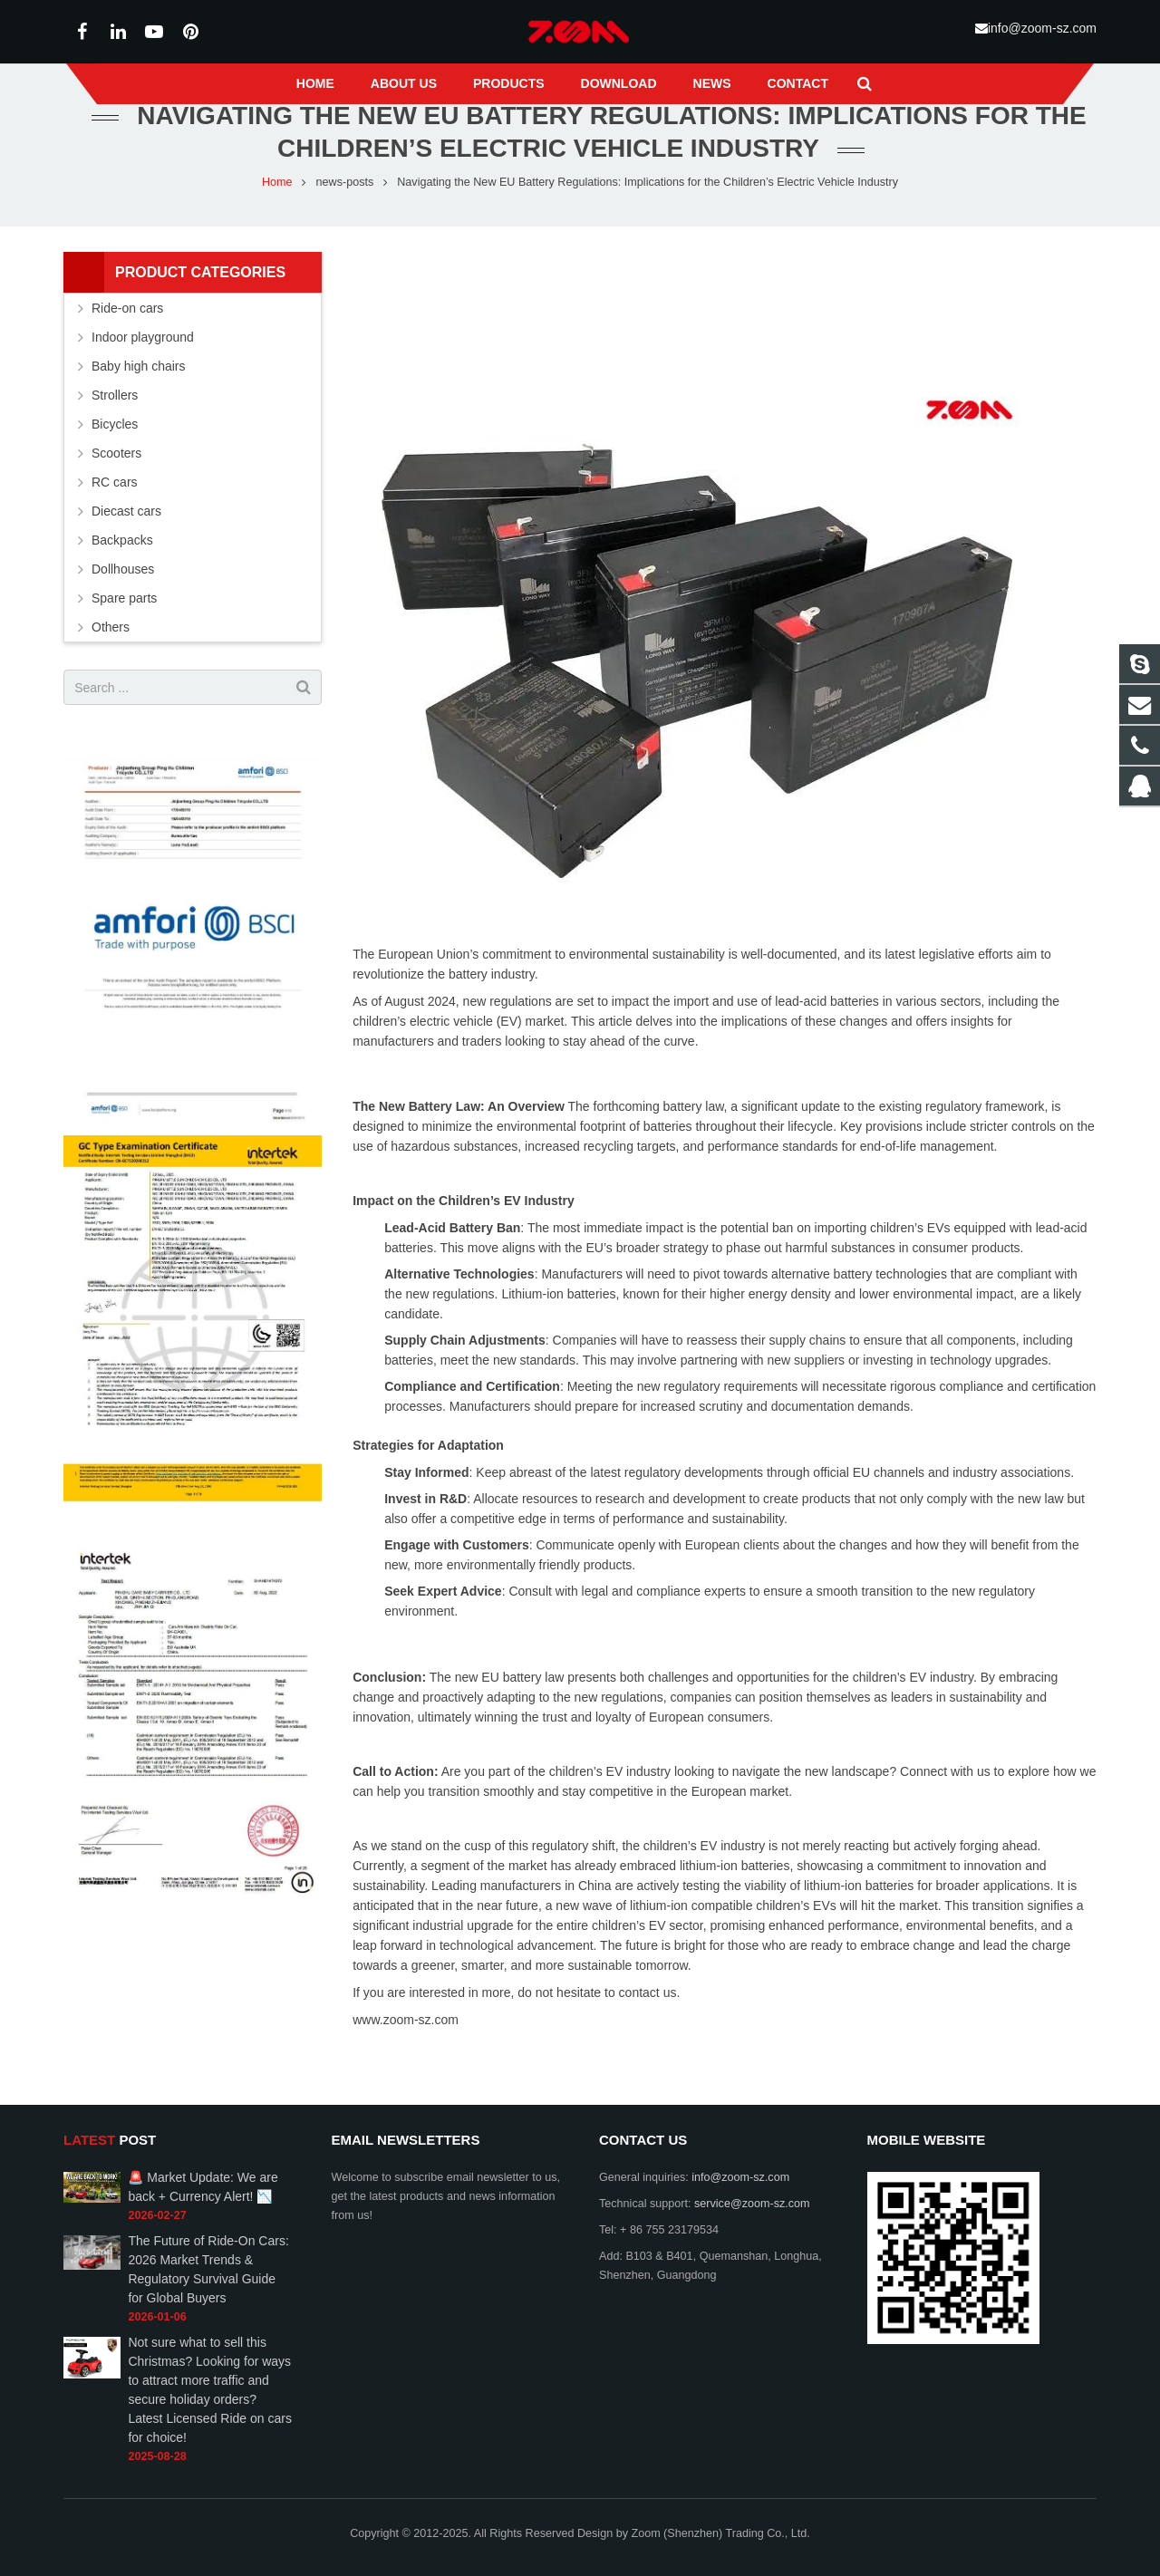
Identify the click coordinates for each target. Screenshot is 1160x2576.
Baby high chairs (139, 402)
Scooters (116, 489)
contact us (648, 2028)
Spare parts (124, 634)
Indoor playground (143, 373)
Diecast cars (126, 547)
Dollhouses (123, 605)
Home (277, 218)
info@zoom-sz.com (1042, 28)
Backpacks (122, 576)
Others (111, 663)
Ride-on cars (127, 344)
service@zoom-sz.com (752, 2203)
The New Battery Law (416, 1142)
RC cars (115, 518)
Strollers (115, 431)
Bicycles (115, 460)
